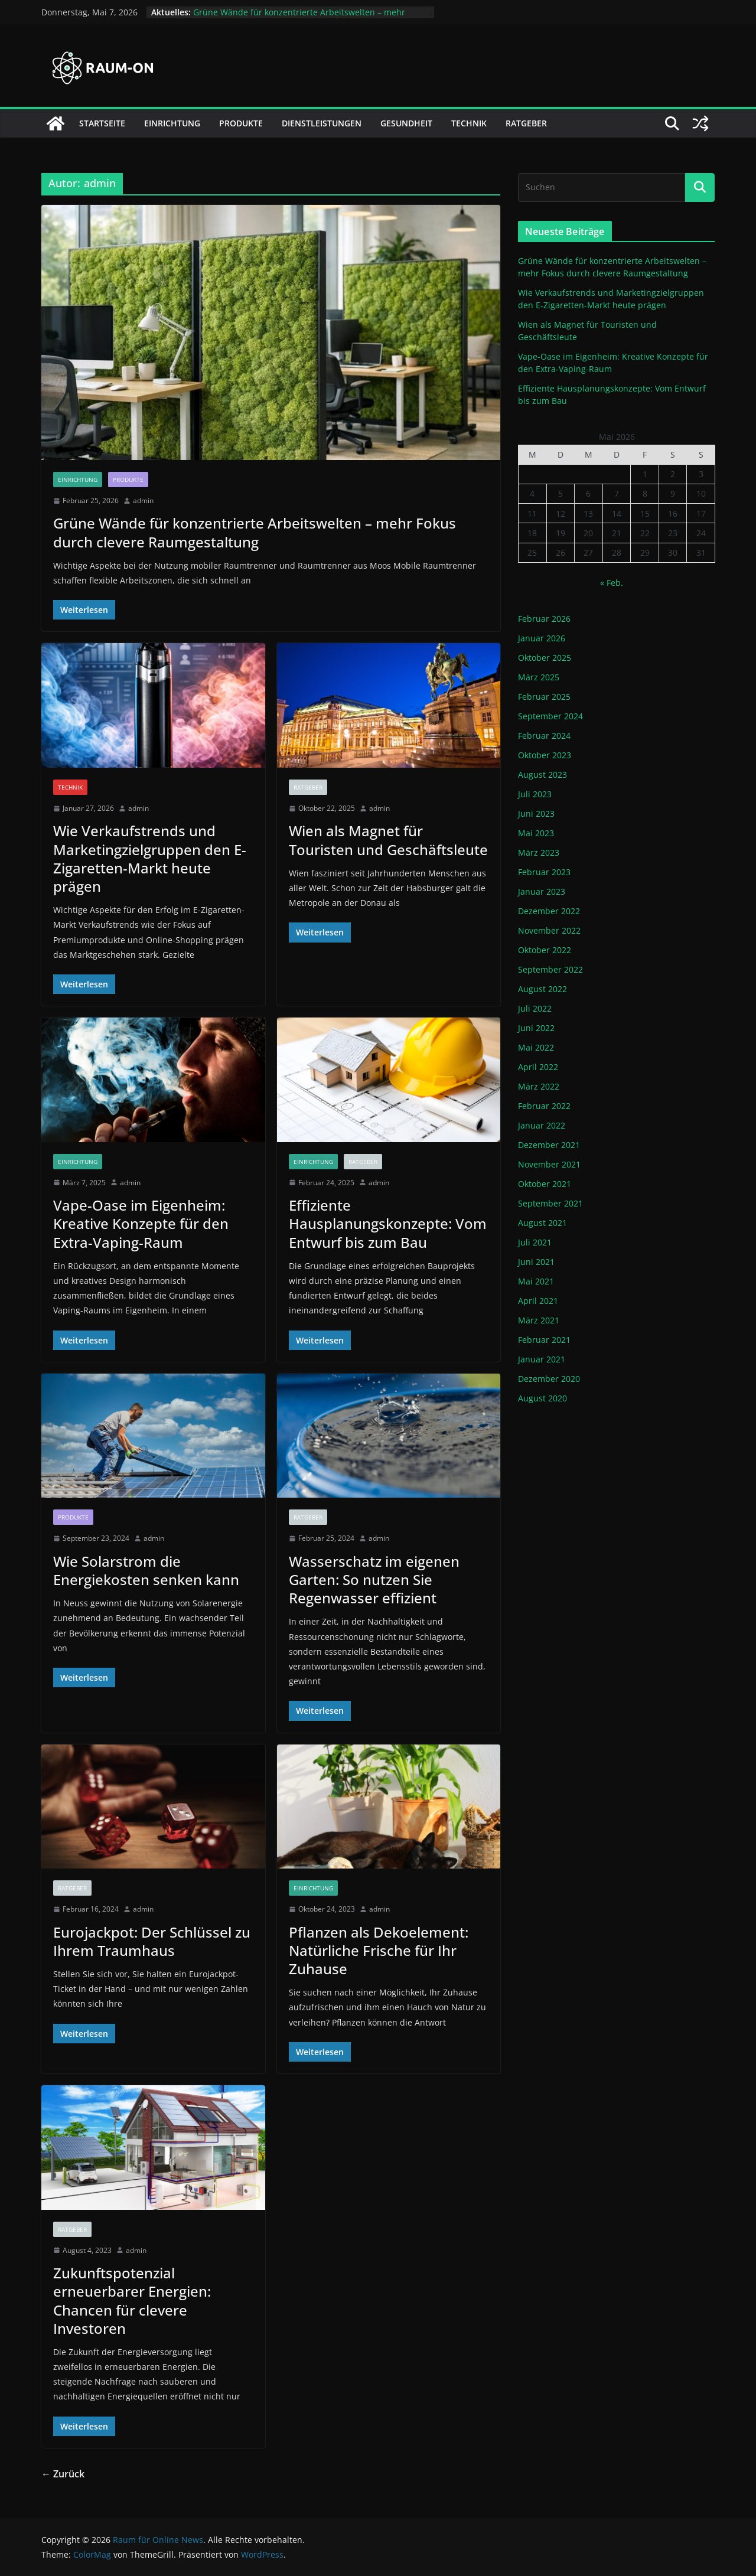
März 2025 (538, 677)
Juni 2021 (536, 1261)
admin (143, 500)
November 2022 (549, 930)
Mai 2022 (536, 1047)
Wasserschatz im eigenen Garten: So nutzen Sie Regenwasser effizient (374, 1579)
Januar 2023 (541, 891)
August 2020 (542, 1398)
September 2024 (550, 716)
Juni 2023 (536, 813)
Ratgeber (526, 123)
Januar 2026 (541, 638)
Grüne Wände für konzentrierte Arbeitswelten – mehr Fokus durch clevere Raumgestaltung (299, 18)
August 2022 (542, 988)
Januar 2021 (541, 1359)
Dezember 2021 (549, 1144)
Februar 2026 (544, 618)
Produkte (241, 123)
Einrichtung (172, 123)
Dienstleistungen (321, 123)
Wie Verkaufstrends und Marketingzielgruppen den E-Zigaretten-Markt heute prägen (149, 858)
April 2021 (538, 1300)
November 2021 (549, 1164)
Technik (469, 123)
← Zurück (62, 2473)
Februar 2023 (544, 872)
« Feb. (611, 582)
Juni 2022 (536, 1027)
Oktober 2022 (544, 950)
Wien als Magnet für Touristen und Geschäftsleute (388, 840)
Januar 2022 (541, 1125)
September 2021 (550, 1203)
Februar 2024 (544, 735)
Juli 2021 (535, 1242)
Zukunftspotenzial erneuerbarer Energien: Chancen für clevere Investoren (132, 2300)
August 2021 (542, 1222)
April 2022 (538, 1066)
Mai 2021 (536, 1281)
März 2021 (538, 1320)
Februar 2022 (544, 1105)
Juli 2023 (535, 794)
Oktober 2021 (544, 1183)
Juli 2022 (535, 1008)
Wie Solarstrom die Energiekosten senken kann (146, 1570)
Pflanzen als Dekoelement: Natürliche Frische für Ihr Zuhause (378, 1950)
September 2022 (550, 969)
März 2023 (538, 852)
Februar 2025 (544, 696)
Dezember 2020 (549, 1378)
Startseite (102, 123)
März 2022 (538, 1086)
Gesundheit (406, 123)
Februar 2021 (544, 1339)
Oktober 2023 (544, 755)
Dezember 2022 (549, 911)
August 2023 (542, 774)
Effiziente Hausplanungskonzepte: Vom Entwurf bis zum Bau (388, 1223)
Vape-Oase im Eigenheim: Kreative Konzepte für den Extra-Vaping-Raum (141, 1223)
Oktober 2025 (544, 657)
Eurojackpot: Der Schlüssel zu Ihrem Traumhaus (151, 1941)
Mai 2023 (536, 833)
